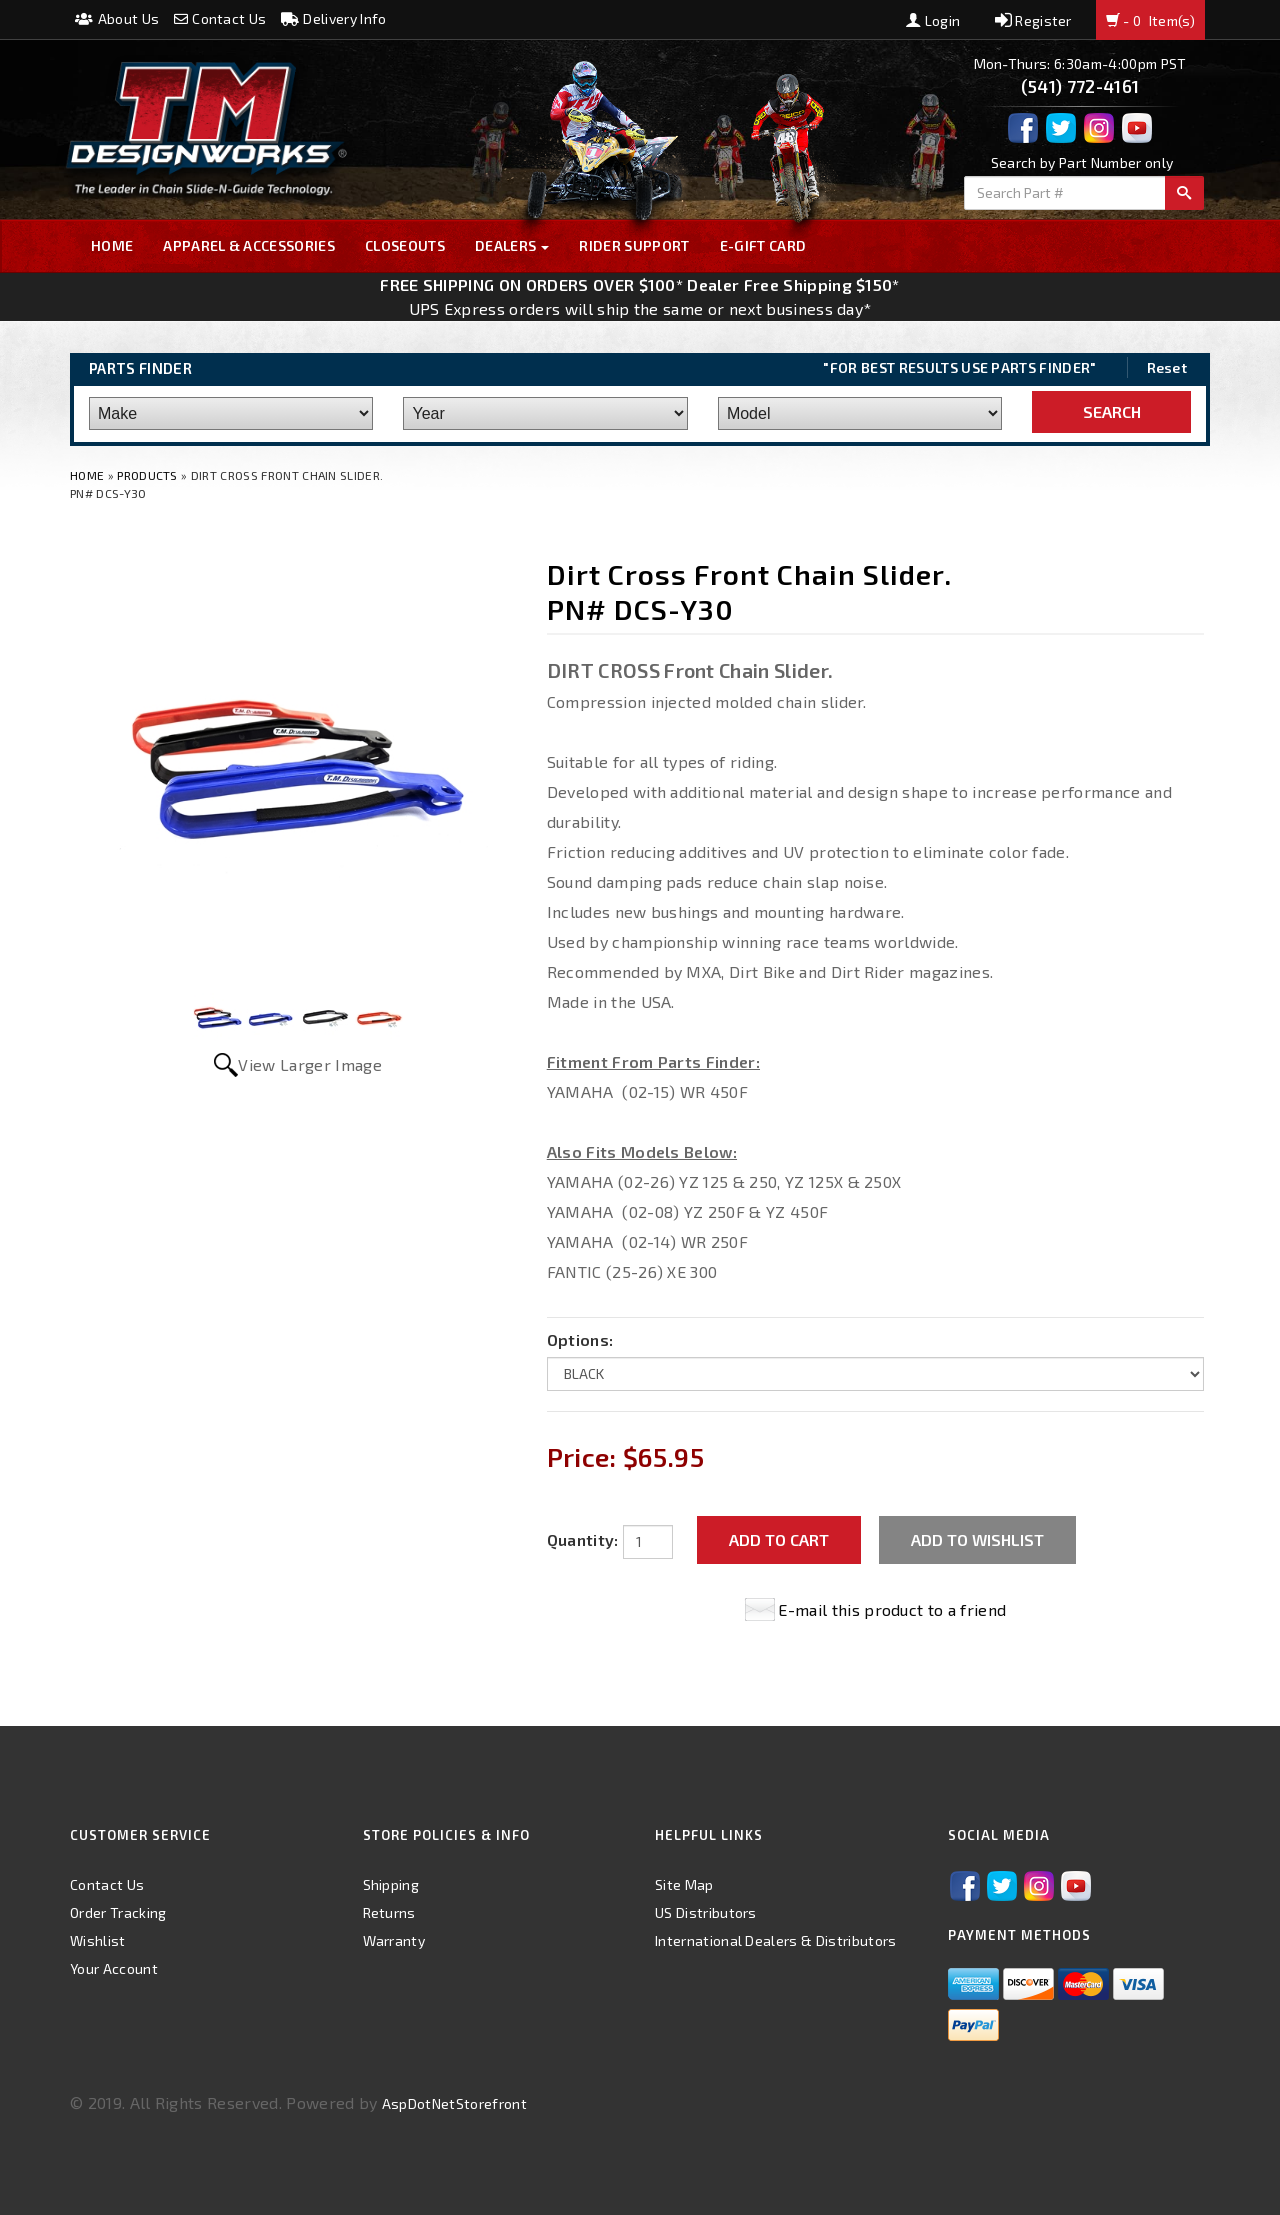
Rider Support (634, 245)
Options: (580, 1339)
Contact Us (220, 18)
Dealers (512, 245)
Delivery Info (334, 18)
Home (112, 245)
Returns (389, 1912)
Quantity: (583, 1539)
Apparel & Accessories (249, 245)
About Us (117, 18)
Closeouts (405, 245)
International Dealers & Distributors (776, 1940)
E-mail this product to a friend (892, 1609)
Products (147, 475)
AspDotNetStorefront (454, 2103)
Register (1033, 20)
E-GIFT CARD (763, 245)
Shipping (391, 1884)
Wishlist (98, 1940)
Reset (1167, 367)
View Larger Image (309, 1064)
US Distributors (706, 1912)
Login (933, 20)
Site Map (684, 1884)
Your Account (114, 1968)
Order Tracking (118, 1912)
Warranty (394, 1940)
